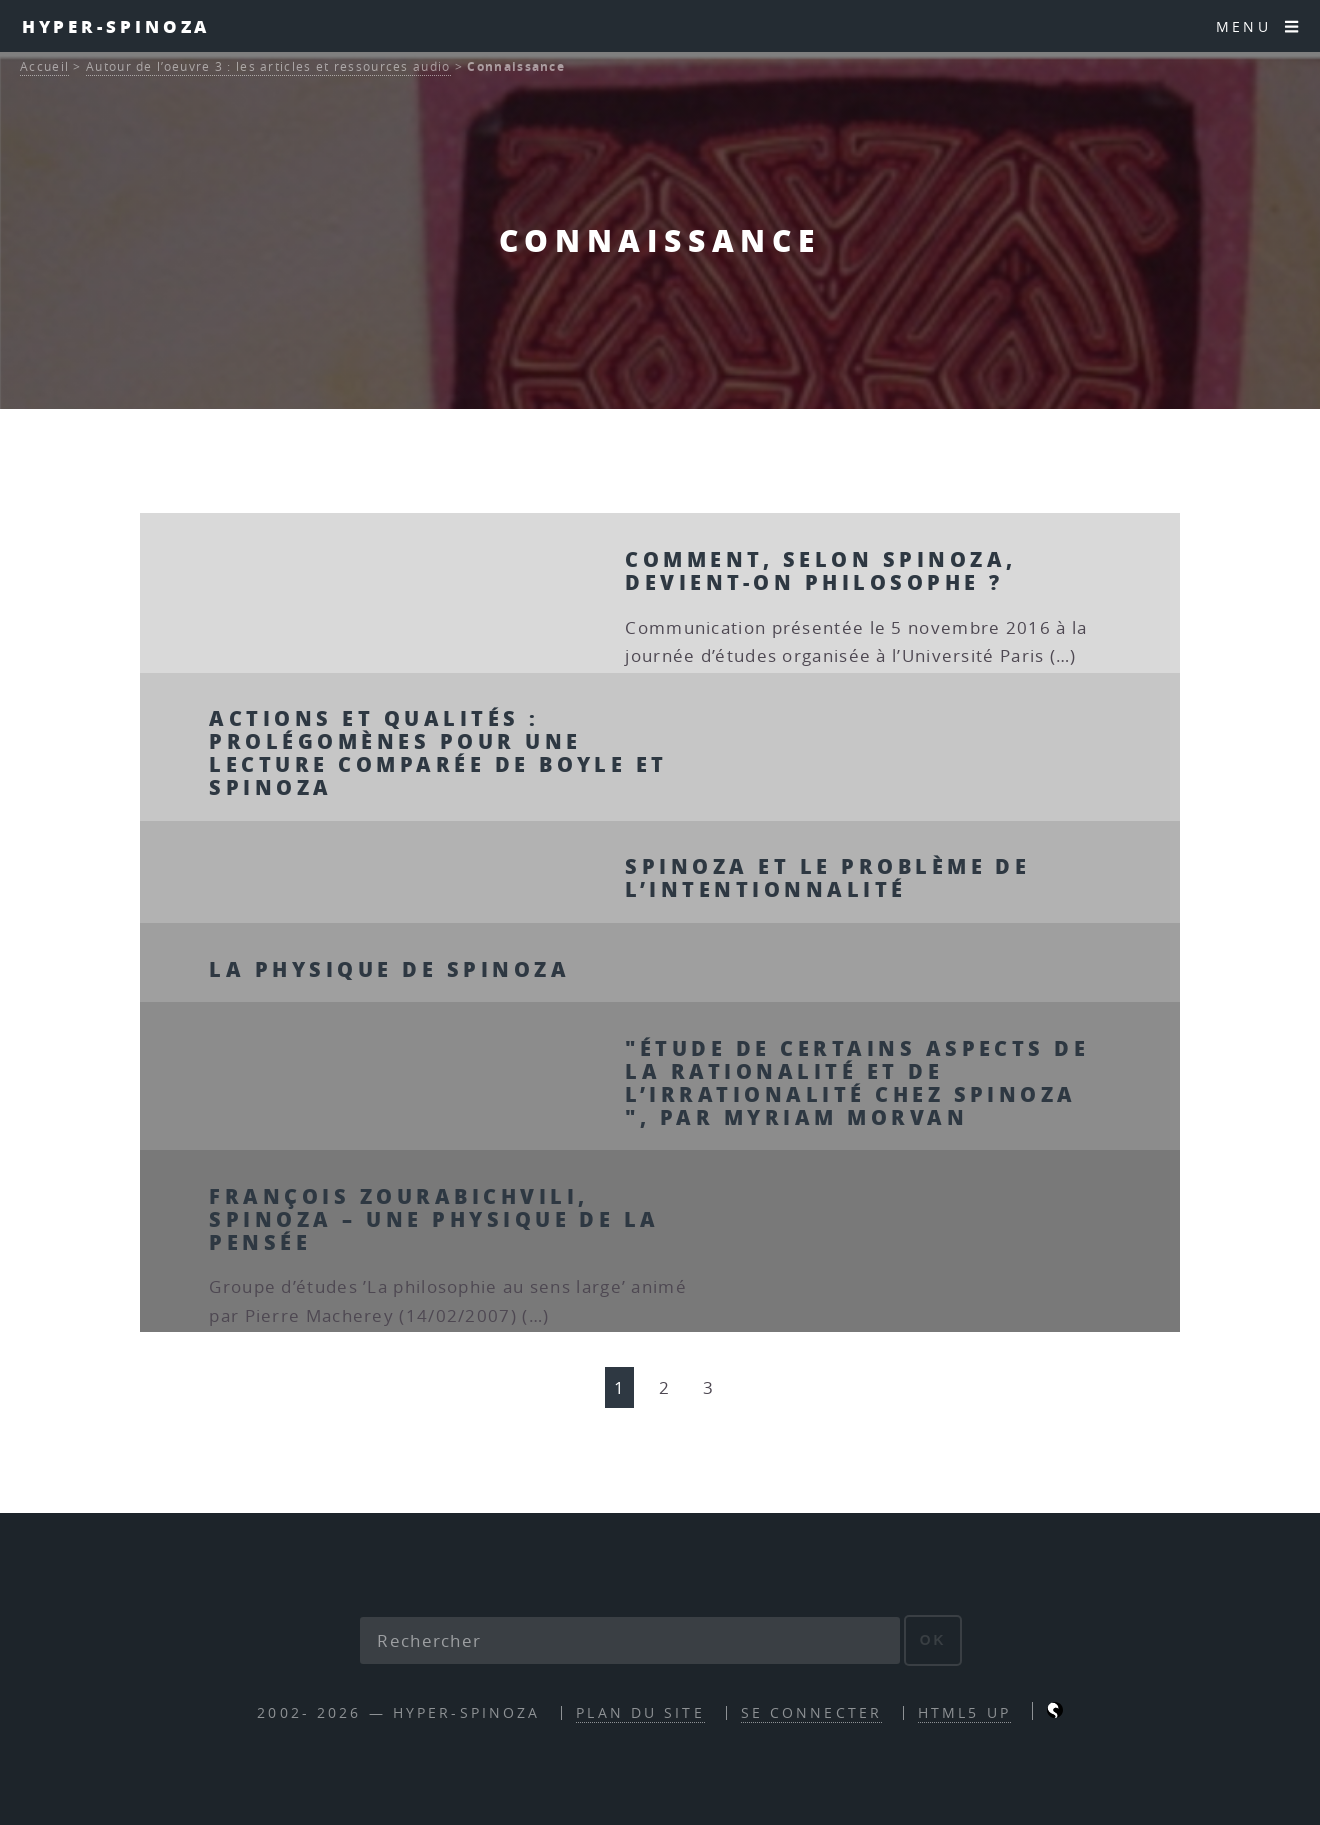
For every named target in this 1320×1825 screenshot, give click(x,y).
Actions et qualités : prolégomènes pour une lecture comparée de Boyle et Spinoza (438, 752)
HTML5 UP (964, 1712)
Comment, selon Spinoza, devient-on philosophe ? (820, 570)
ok (933, 1640)
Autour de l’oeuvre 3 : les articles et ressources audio (268, 66)
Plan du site (640, 1712)
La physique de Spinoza (389, 969)
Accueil (44, 66)
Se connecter (811, 1712)
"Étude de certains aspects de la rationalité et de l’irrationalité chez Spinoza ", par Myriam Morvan (857, 1082)
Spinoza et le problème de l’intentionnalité (827, 877)
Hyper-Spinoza (116, 26)
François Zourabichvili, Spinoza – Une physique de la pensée (434, 1219)
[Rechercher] (630, 1641)
